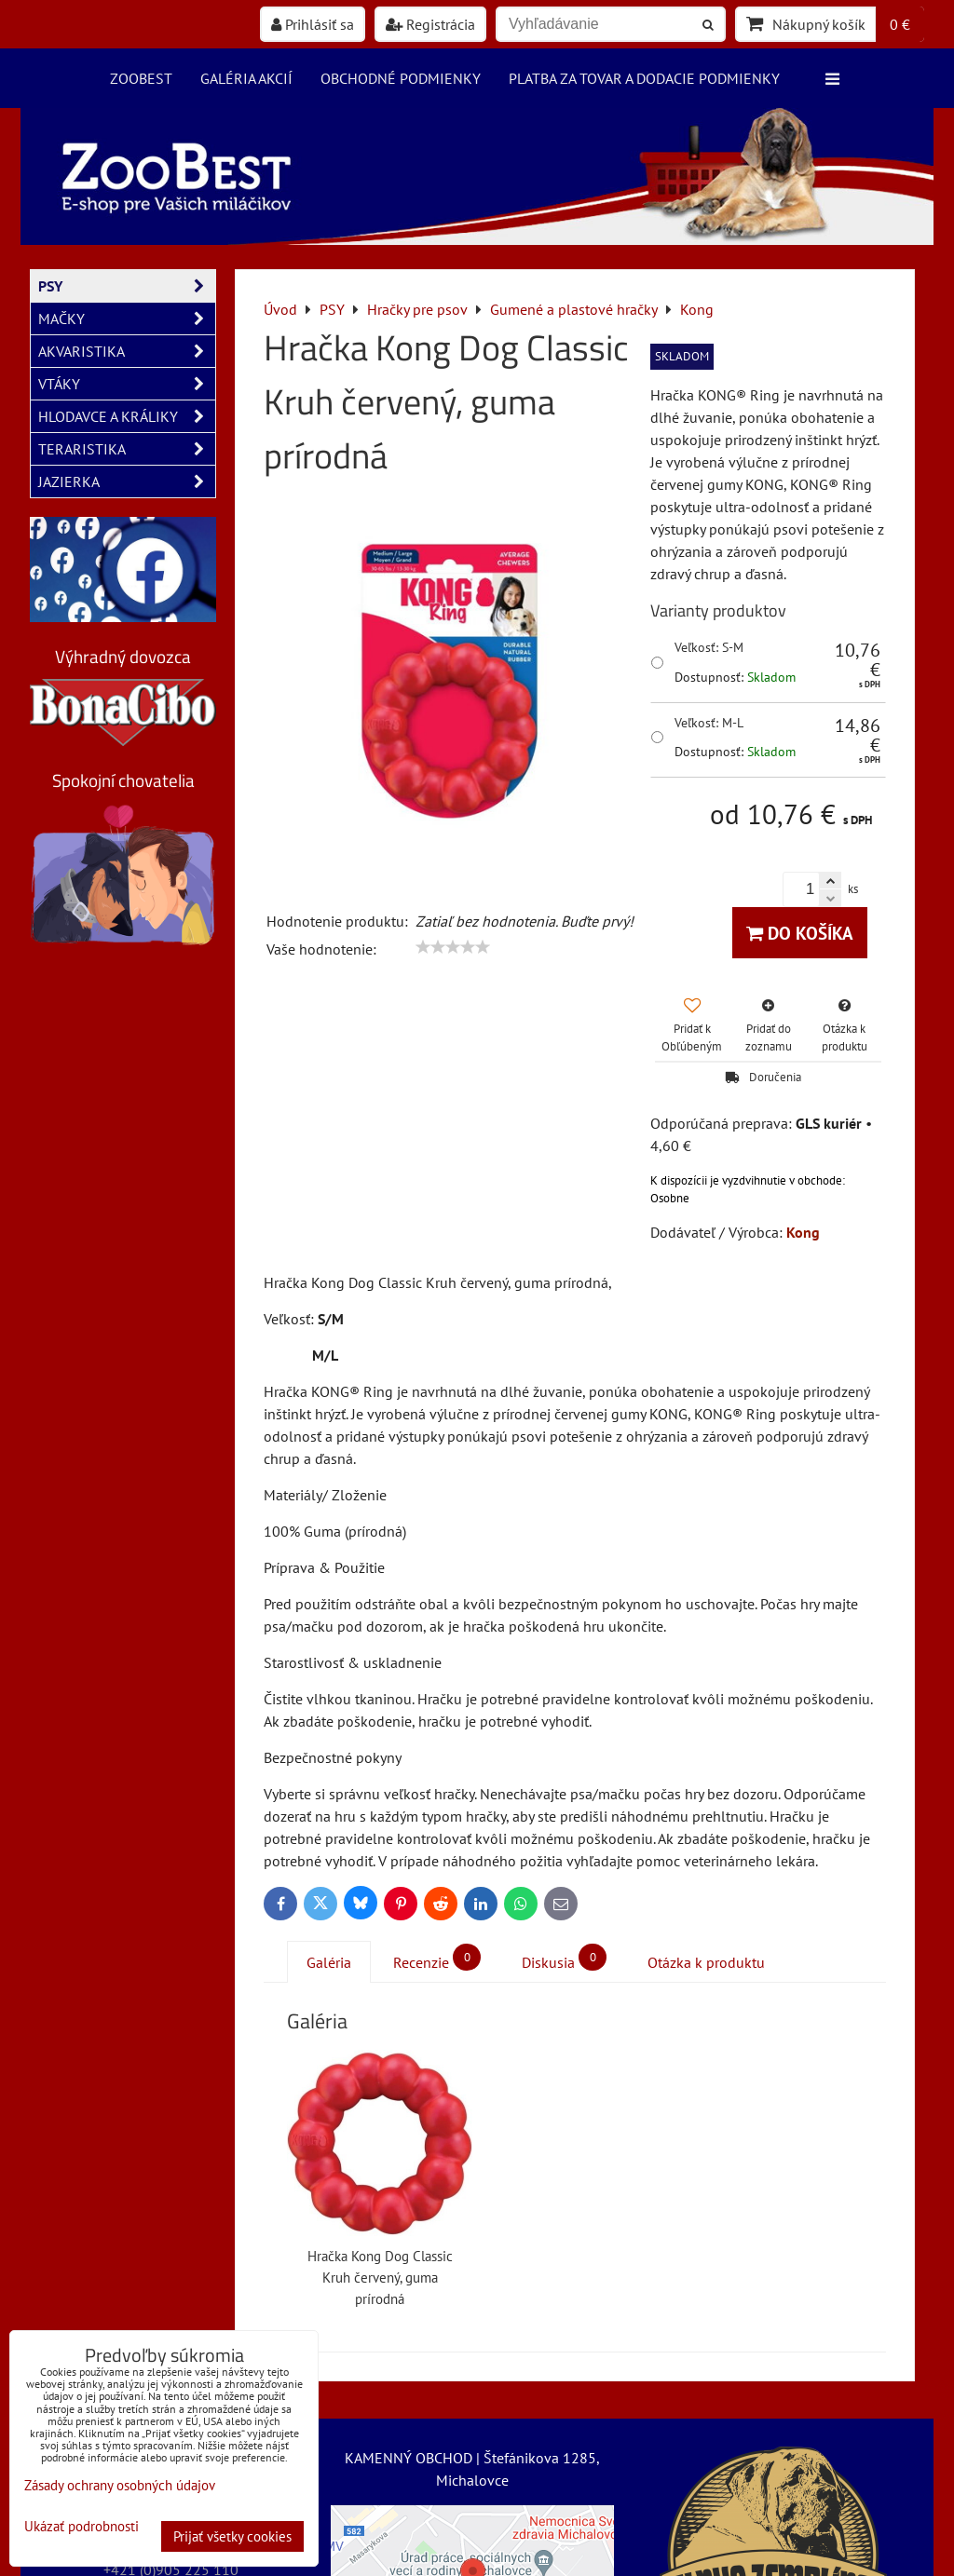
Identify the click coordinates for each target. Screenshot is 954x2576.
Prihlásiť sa (312, 24)
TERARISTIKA (126, 449)
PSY (126, 286)
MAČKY (126, 318)
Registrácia (430, 24)
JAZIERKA (126, 481)
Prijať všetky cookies (232, 2536)
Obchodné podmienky (400, 78)
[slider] (453, 947)
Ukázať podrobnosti (81, 2527)
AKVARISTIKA (126, 351)
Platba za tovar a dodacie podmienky (644, 78)
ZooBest (141, 78)
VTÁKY (126, 384)
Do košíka (799, 932)
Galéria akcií (246, 78)
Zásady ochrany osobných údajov (119, 2485)
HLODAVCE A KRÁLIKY (126, 416)
